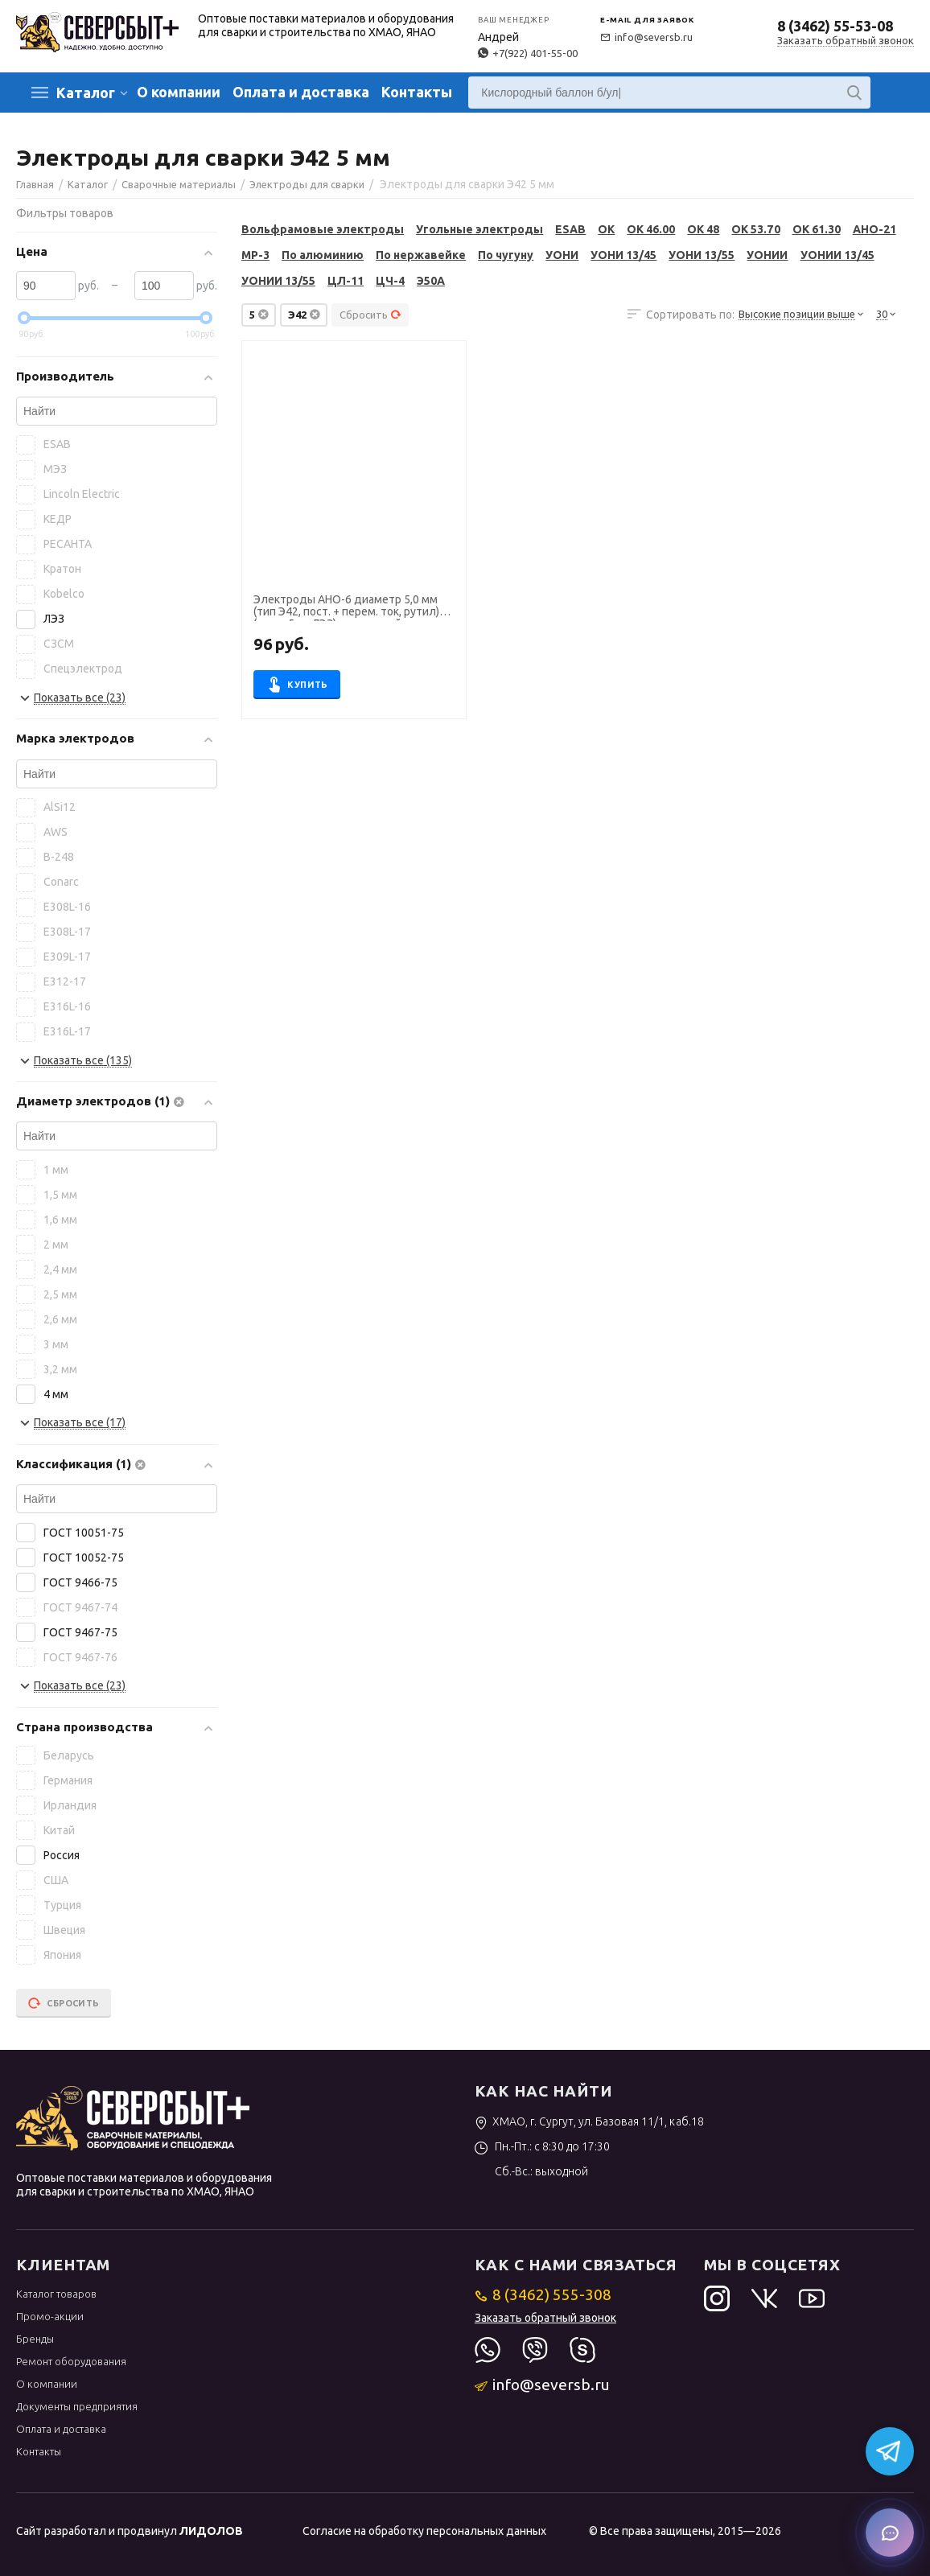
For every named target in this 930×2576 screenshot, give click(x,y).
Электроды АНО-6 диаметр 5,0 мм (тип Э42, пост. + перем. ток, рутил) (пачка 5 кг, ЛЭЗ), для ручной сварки (346, 607)
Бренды (35, 2338)
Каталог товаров (56, 2293)
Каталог (85, 92)
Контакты (416, 92)
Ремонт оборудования (71, 2361)
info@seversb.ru (646, 37)
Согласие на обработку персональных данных (424, 2531)
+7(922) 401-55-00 (528, 53)
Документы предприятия (77, 2406)
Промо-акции (50, 2316)
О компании (178, 92)
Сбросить (370, 314)
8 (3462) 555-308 (543, 2294)
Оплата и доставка (300, 92)
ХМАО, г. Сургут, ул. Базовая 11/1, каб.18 (589, 2121)
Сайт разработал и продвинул (129, 2531)
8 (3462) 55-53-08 (835, 26)
